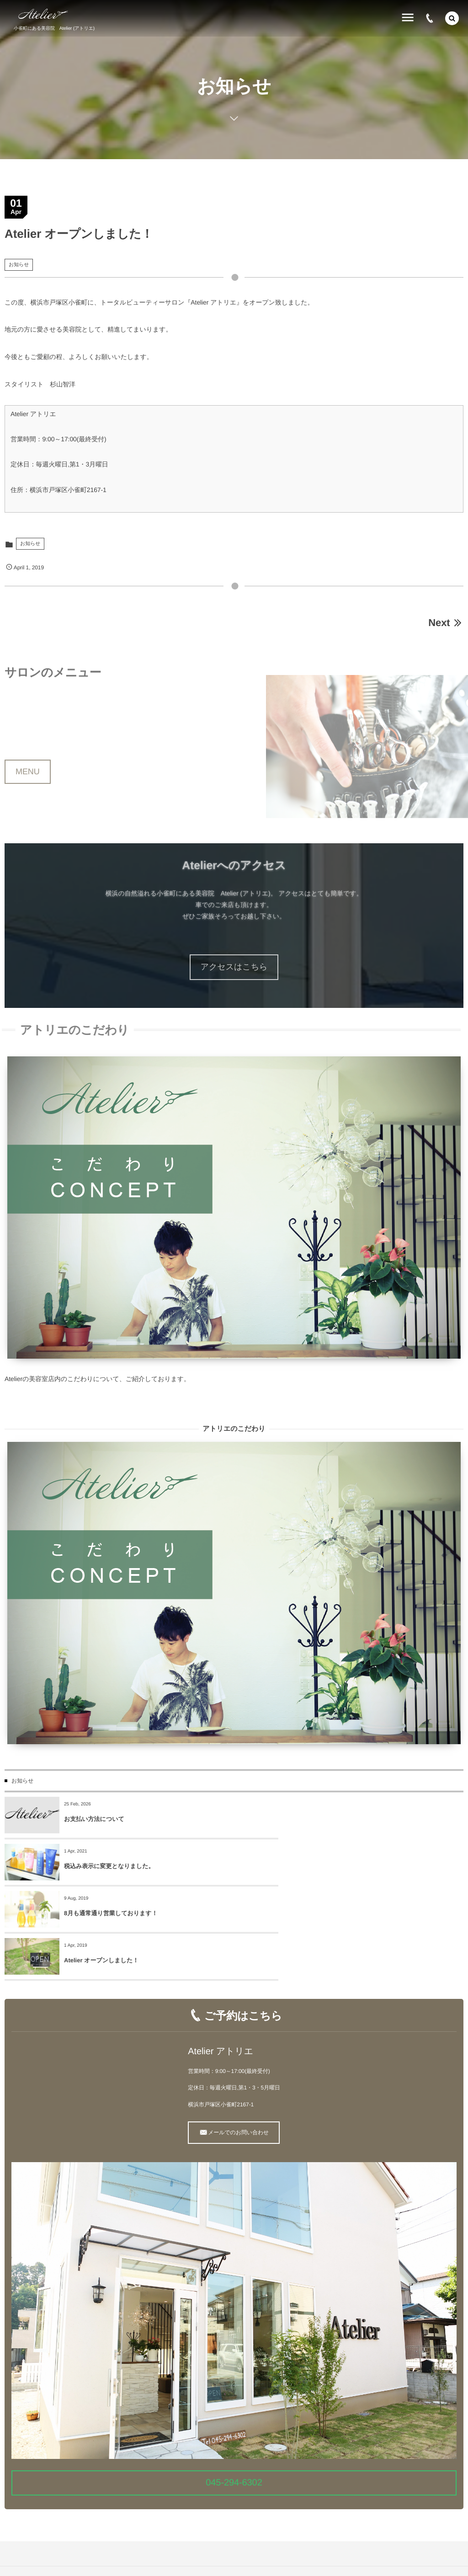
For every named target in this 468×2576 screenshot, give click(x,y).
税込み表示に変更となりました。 (338, 1819)
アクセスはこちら (234, 966)
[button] (452, 18)
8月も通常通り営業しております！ (111, 1866)
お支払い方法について (94, 1819)
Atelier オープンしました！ (330, 1866)
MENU (28, 794)
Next (445, 622)
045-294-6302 (234, 2388)
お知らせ (19, 265)
